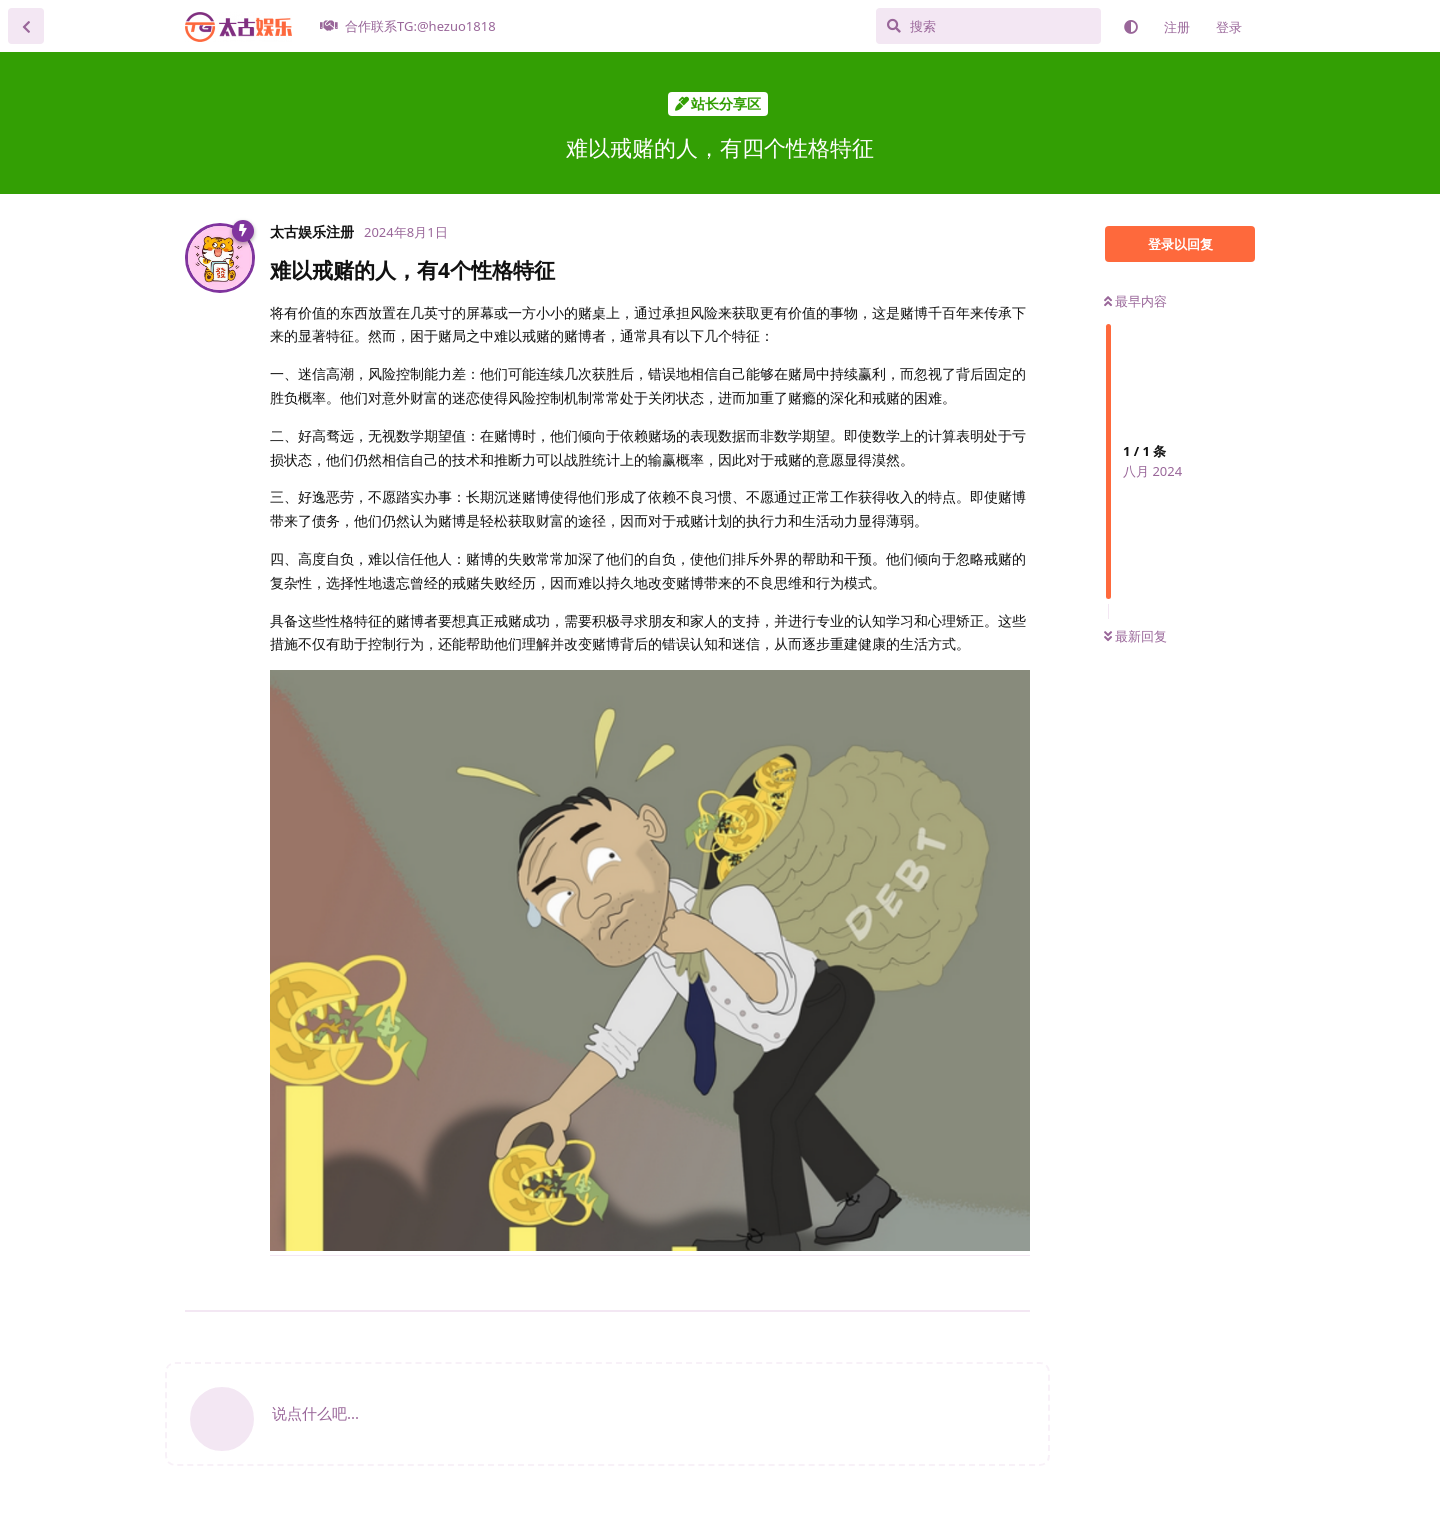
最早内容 (1135, 301)
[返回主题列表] (26, 26)
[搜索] (988, 26)
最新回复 (1135, 636)
